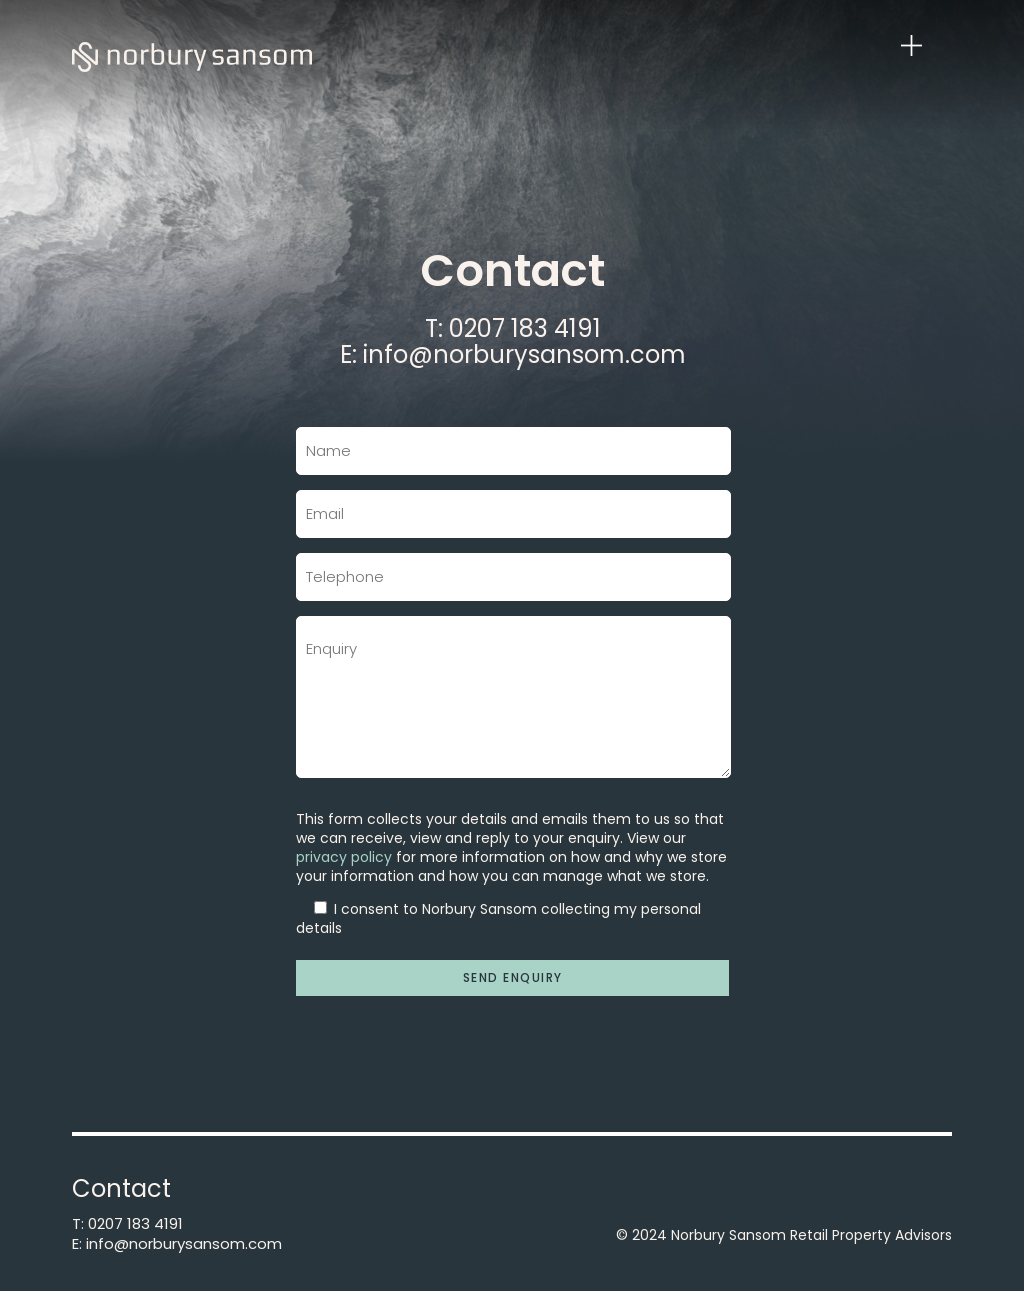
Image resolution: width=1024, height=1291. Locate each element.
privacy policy (344, 857)
